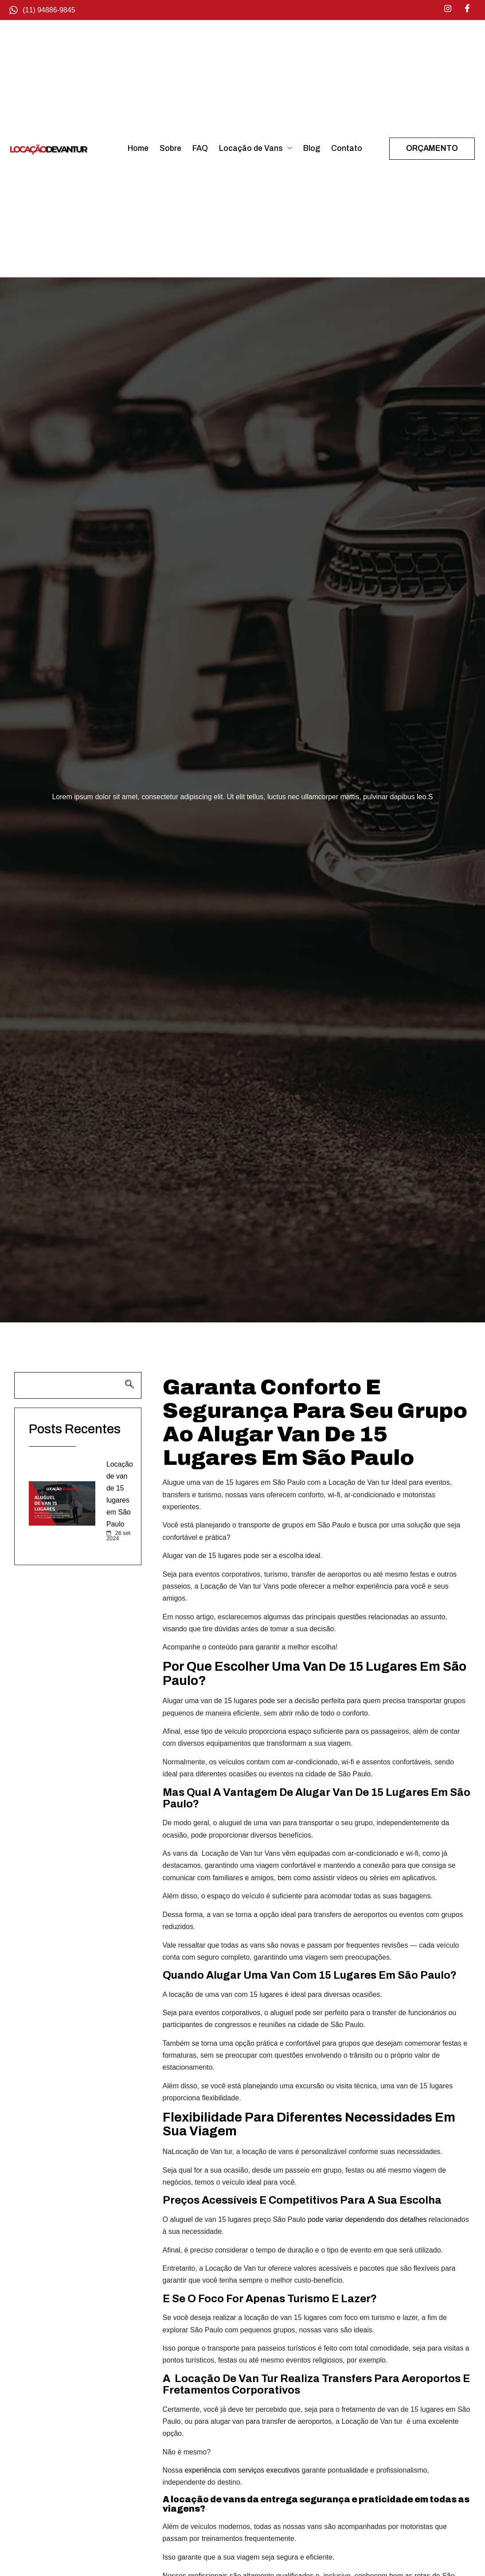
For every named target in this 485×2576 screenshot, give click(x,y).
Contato (346, 148)
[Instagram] (447, 9)
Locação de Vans (255, 148)
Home (138, 148)
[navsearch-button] (77, 1385)
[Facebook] (467, 9)
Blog (311, 148)
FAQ (200, 148)
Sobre (170, 148)
